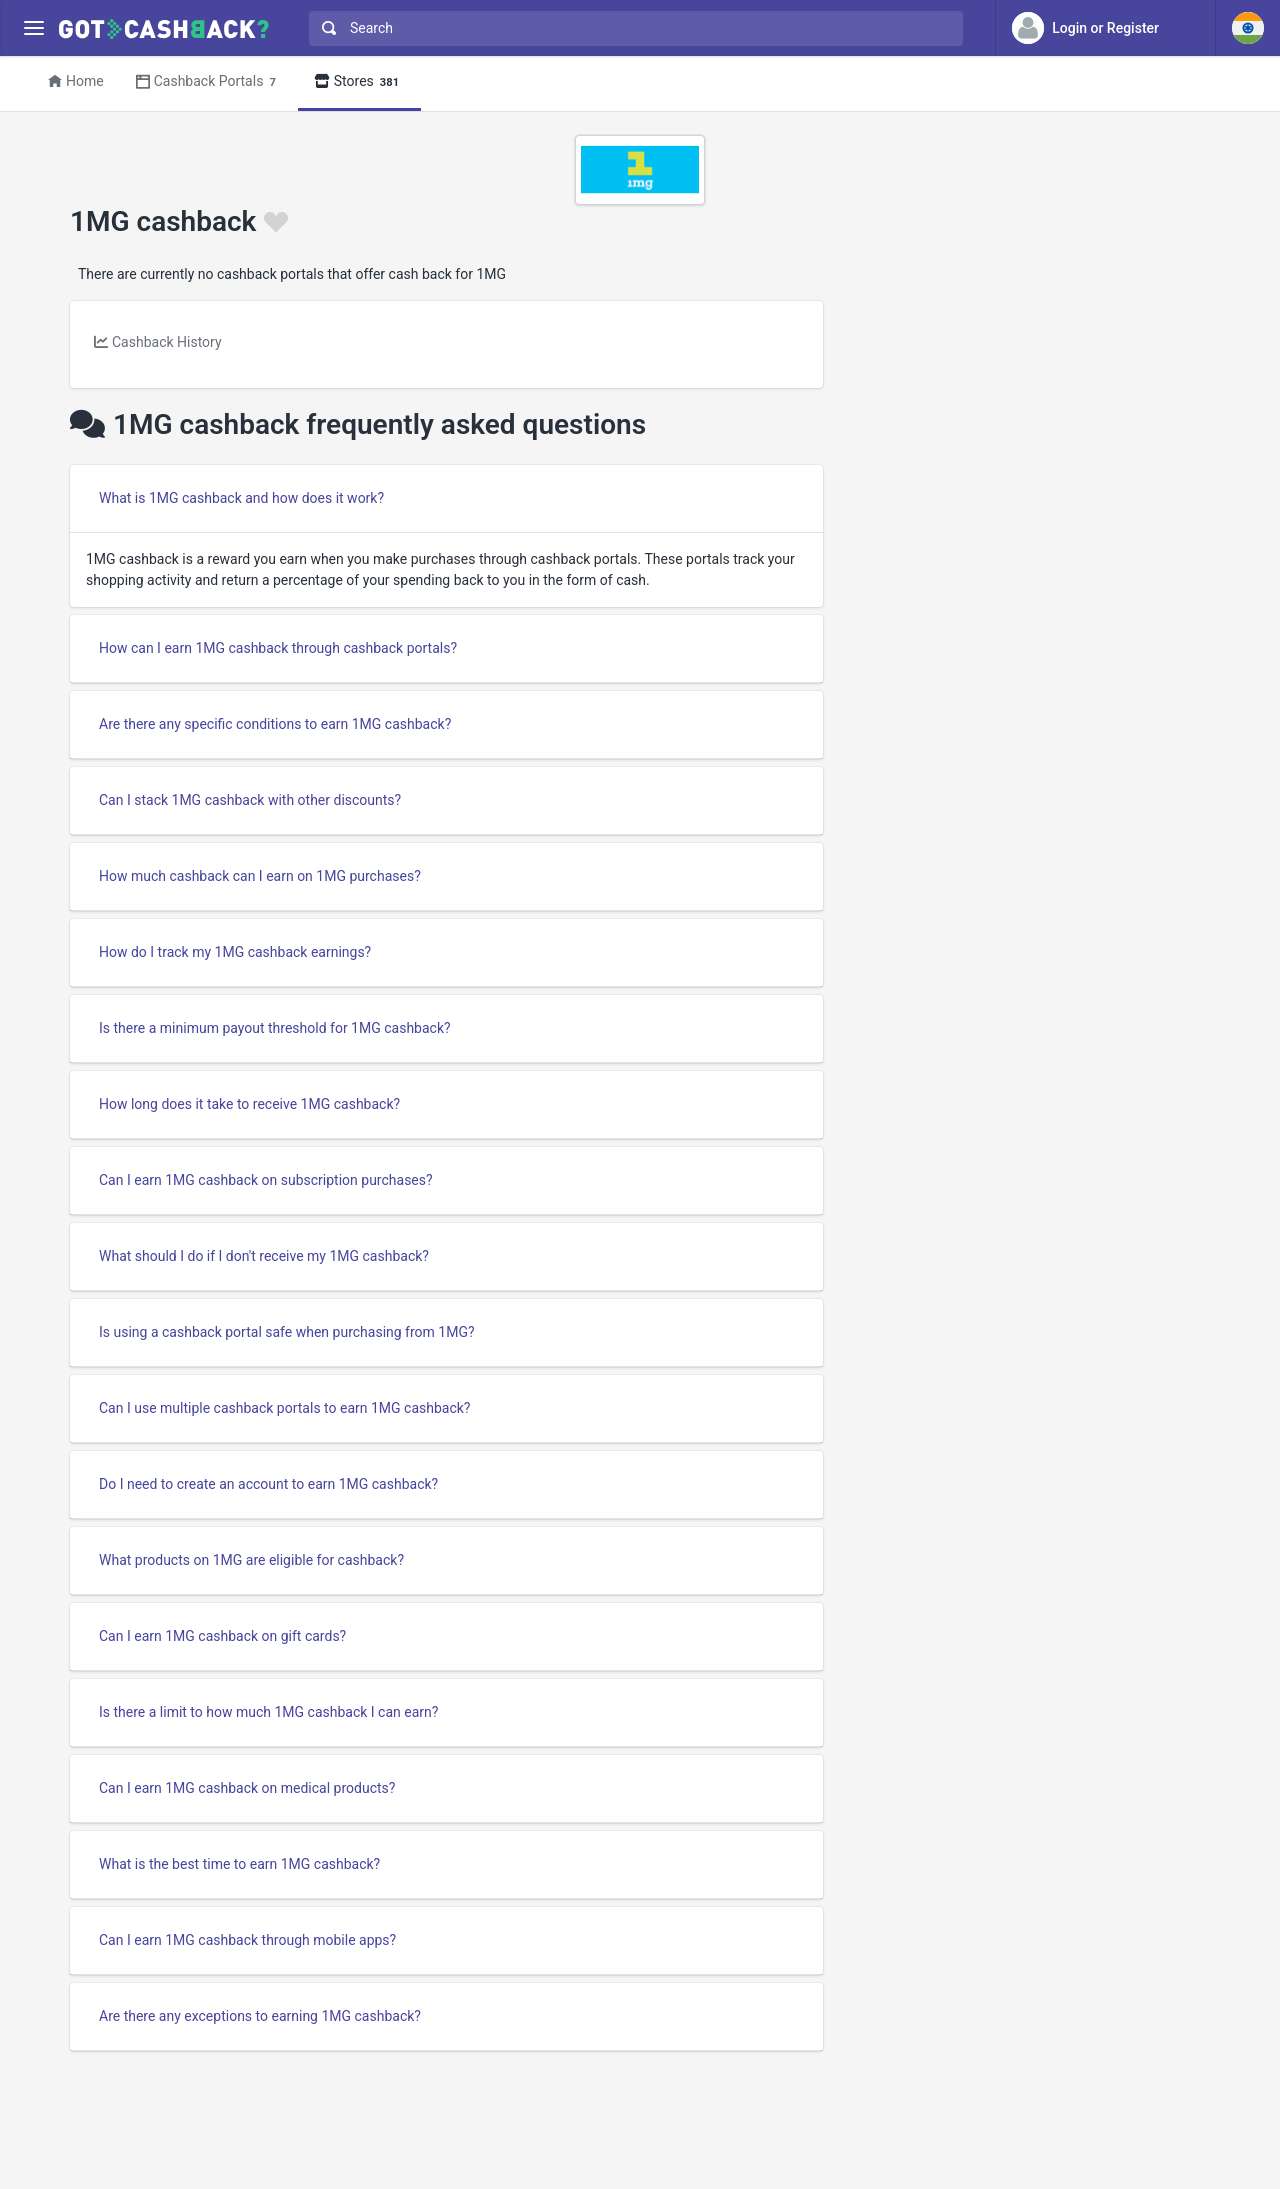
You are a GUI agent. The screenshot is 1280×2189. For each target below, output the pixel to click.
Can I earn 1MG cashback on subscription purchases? (266, 1180)
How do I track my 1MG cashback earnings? (235, 952)
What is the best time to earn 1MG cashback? (239, 1864)
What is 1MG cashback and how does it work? (241, 498)
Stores (359, 82)
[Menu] (33, 28)
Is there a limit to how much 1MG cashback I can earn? (268, 1712)
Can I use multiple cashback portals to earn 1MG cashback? (284, 1408)
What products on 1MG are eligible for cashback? (251, 1560)
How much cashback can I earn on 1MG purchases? (260, 876)
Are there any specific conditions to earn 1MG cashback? (275, 724)
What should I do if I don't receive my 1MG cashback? (264, 1256)
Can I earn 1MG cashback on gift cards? (222, 1636)
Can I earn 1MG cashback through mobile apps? (247, 1940)
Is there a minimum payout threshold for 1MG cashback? (275, 1028)
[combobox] (631, 28)
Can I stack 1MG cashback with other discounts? (250, 800)
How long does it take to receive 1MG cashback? (249, 1104)
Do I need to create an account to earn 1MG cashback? (268, 1484)
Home (76, 81)
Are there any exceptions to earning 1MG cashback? (260, 2016)
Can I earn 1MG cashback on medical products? (247, 1788)
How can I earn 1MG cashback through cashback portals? (278, 648)
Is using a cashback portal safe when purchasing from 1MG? (287, 1332)
